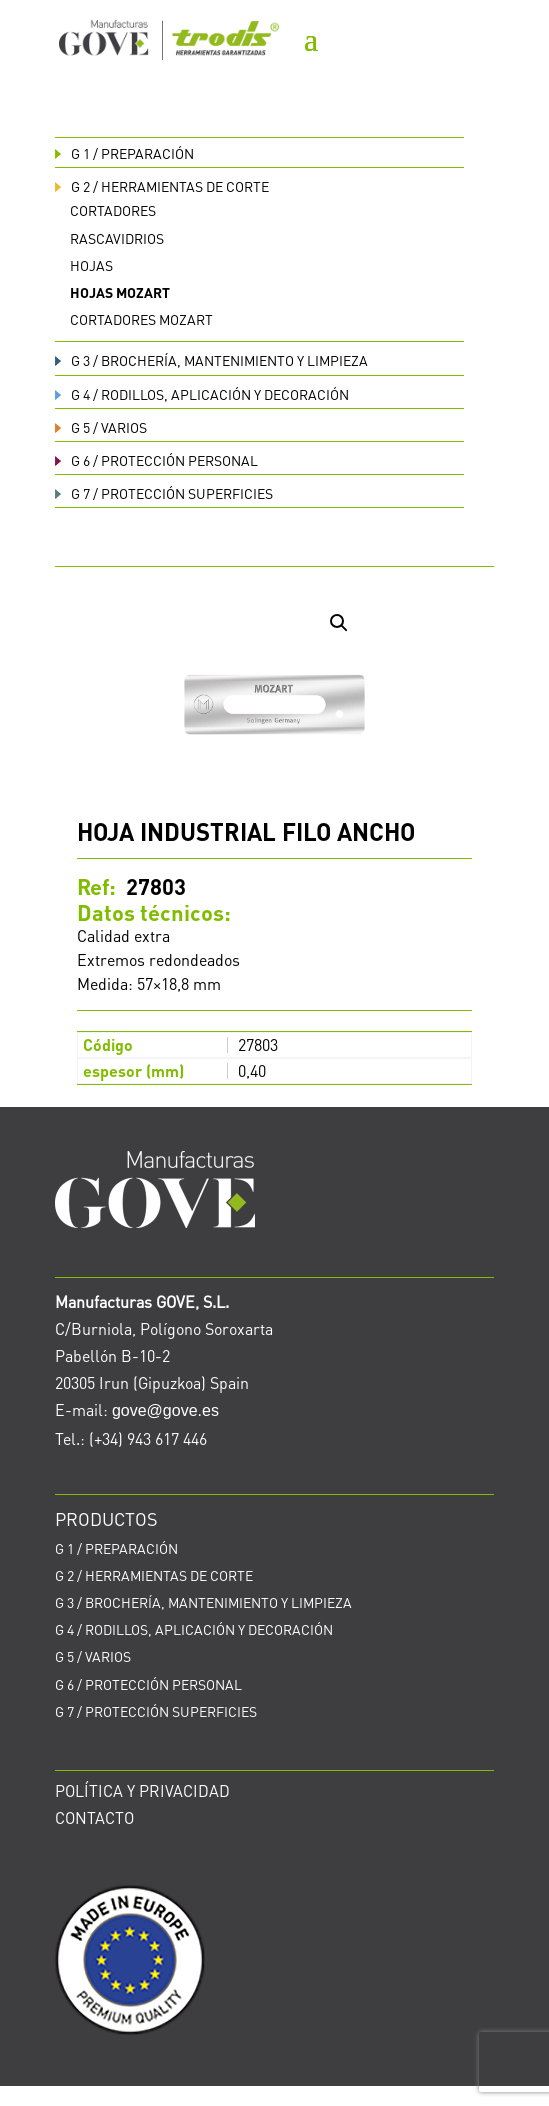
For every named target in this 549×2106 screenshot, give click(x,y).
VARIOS (101, 427)
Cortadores (113, 210)
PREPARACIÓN (124, 153)
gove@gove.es (165, 1410)
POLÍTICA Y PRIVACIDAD (142, 1790)
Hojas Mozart (120, 292)
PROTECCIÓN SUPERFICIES (164, 493)
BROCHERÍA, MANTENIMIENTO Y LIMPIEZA (211, 360)
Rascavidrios (117, 238)
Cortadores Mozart (141, 319)
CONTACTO (94, 1817)
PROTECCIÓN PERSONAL (156, 460)
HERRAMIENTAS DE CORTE (162, 186)
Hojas (91, 265)
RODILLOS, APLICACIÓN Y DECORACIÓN (202, 394)
